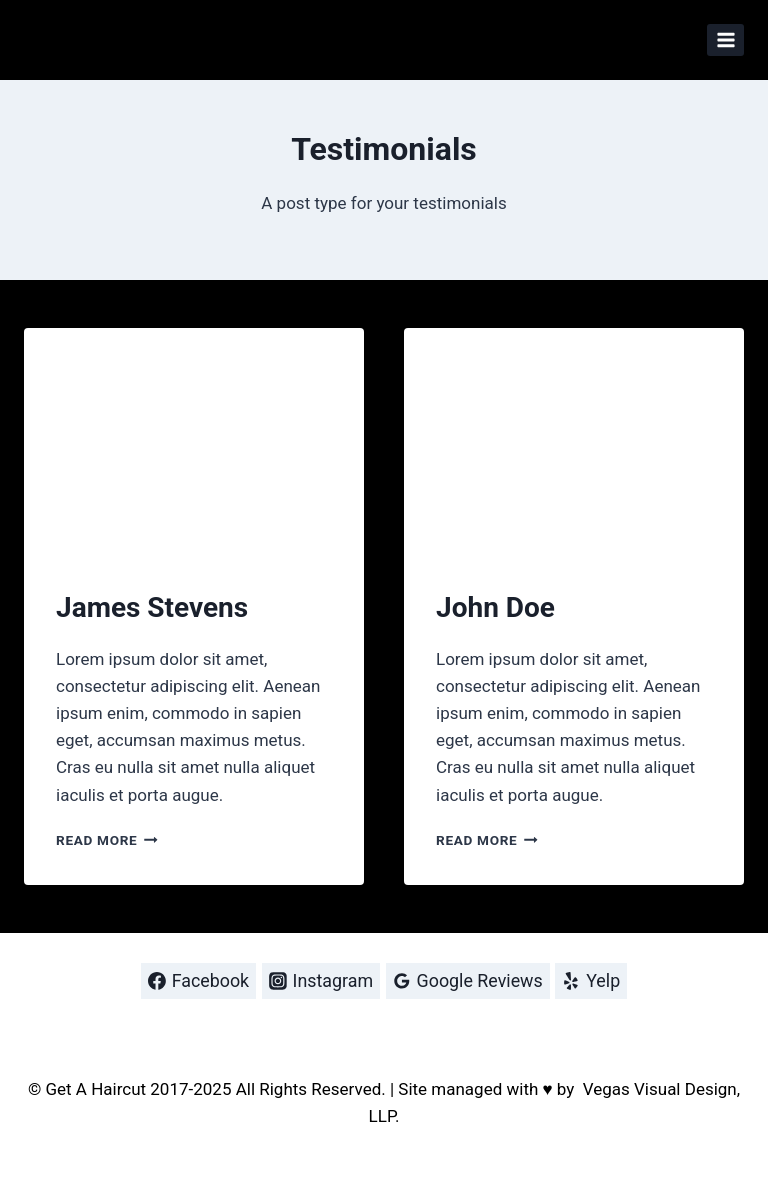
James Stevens (152, 607)
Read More (107, 840)
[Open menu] (725, 39)
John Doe (495, 607)
